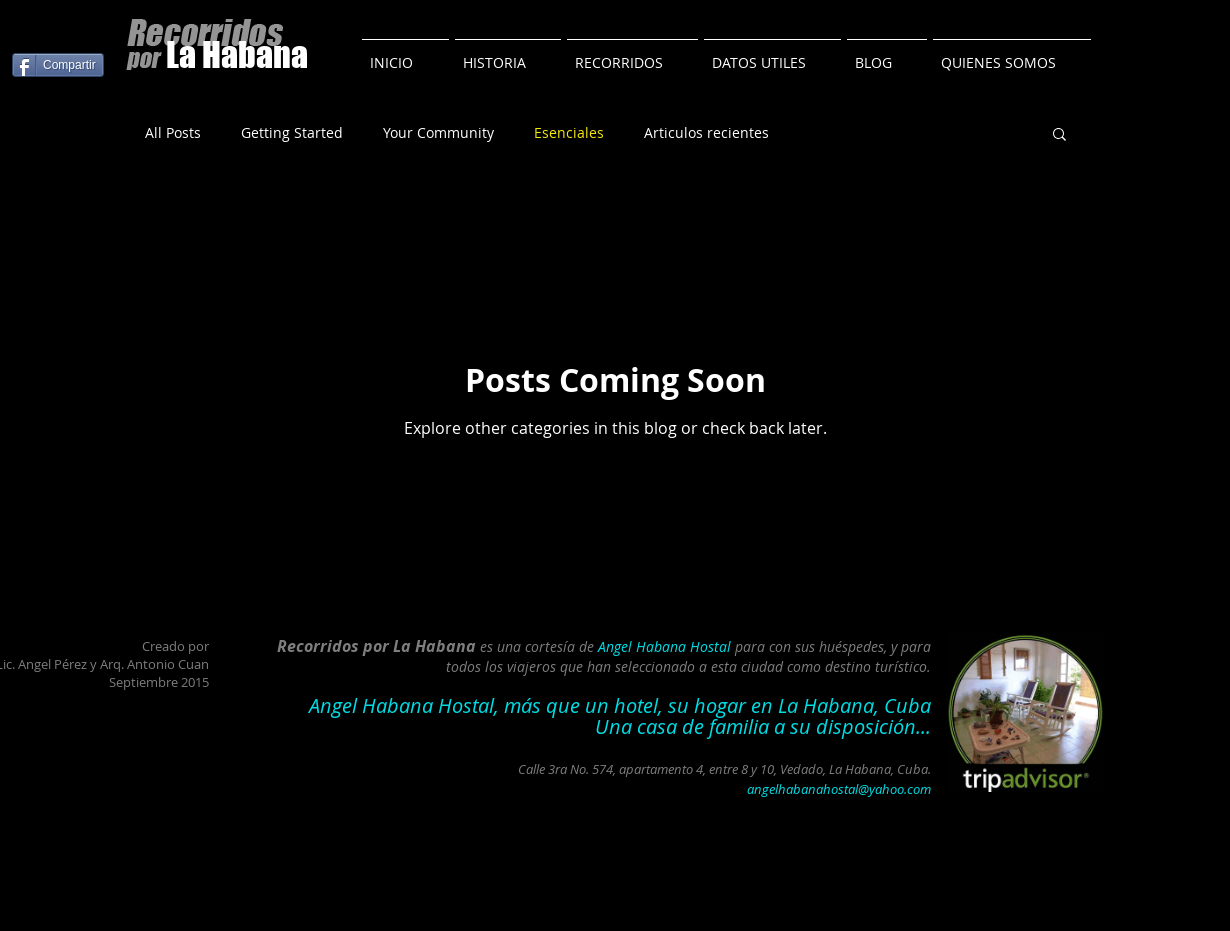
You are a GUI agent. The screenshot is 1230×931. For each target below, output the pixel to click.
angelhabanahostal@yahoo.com (839, 789)
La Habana (237, 54)
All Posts (173, 132)
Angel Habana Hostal (664, 646)
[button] (1059, 135)
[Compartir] (58, 65)
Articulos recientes (706, 132)
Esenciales (569, 132)
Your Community (438, 132)
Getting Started (292, 132)
